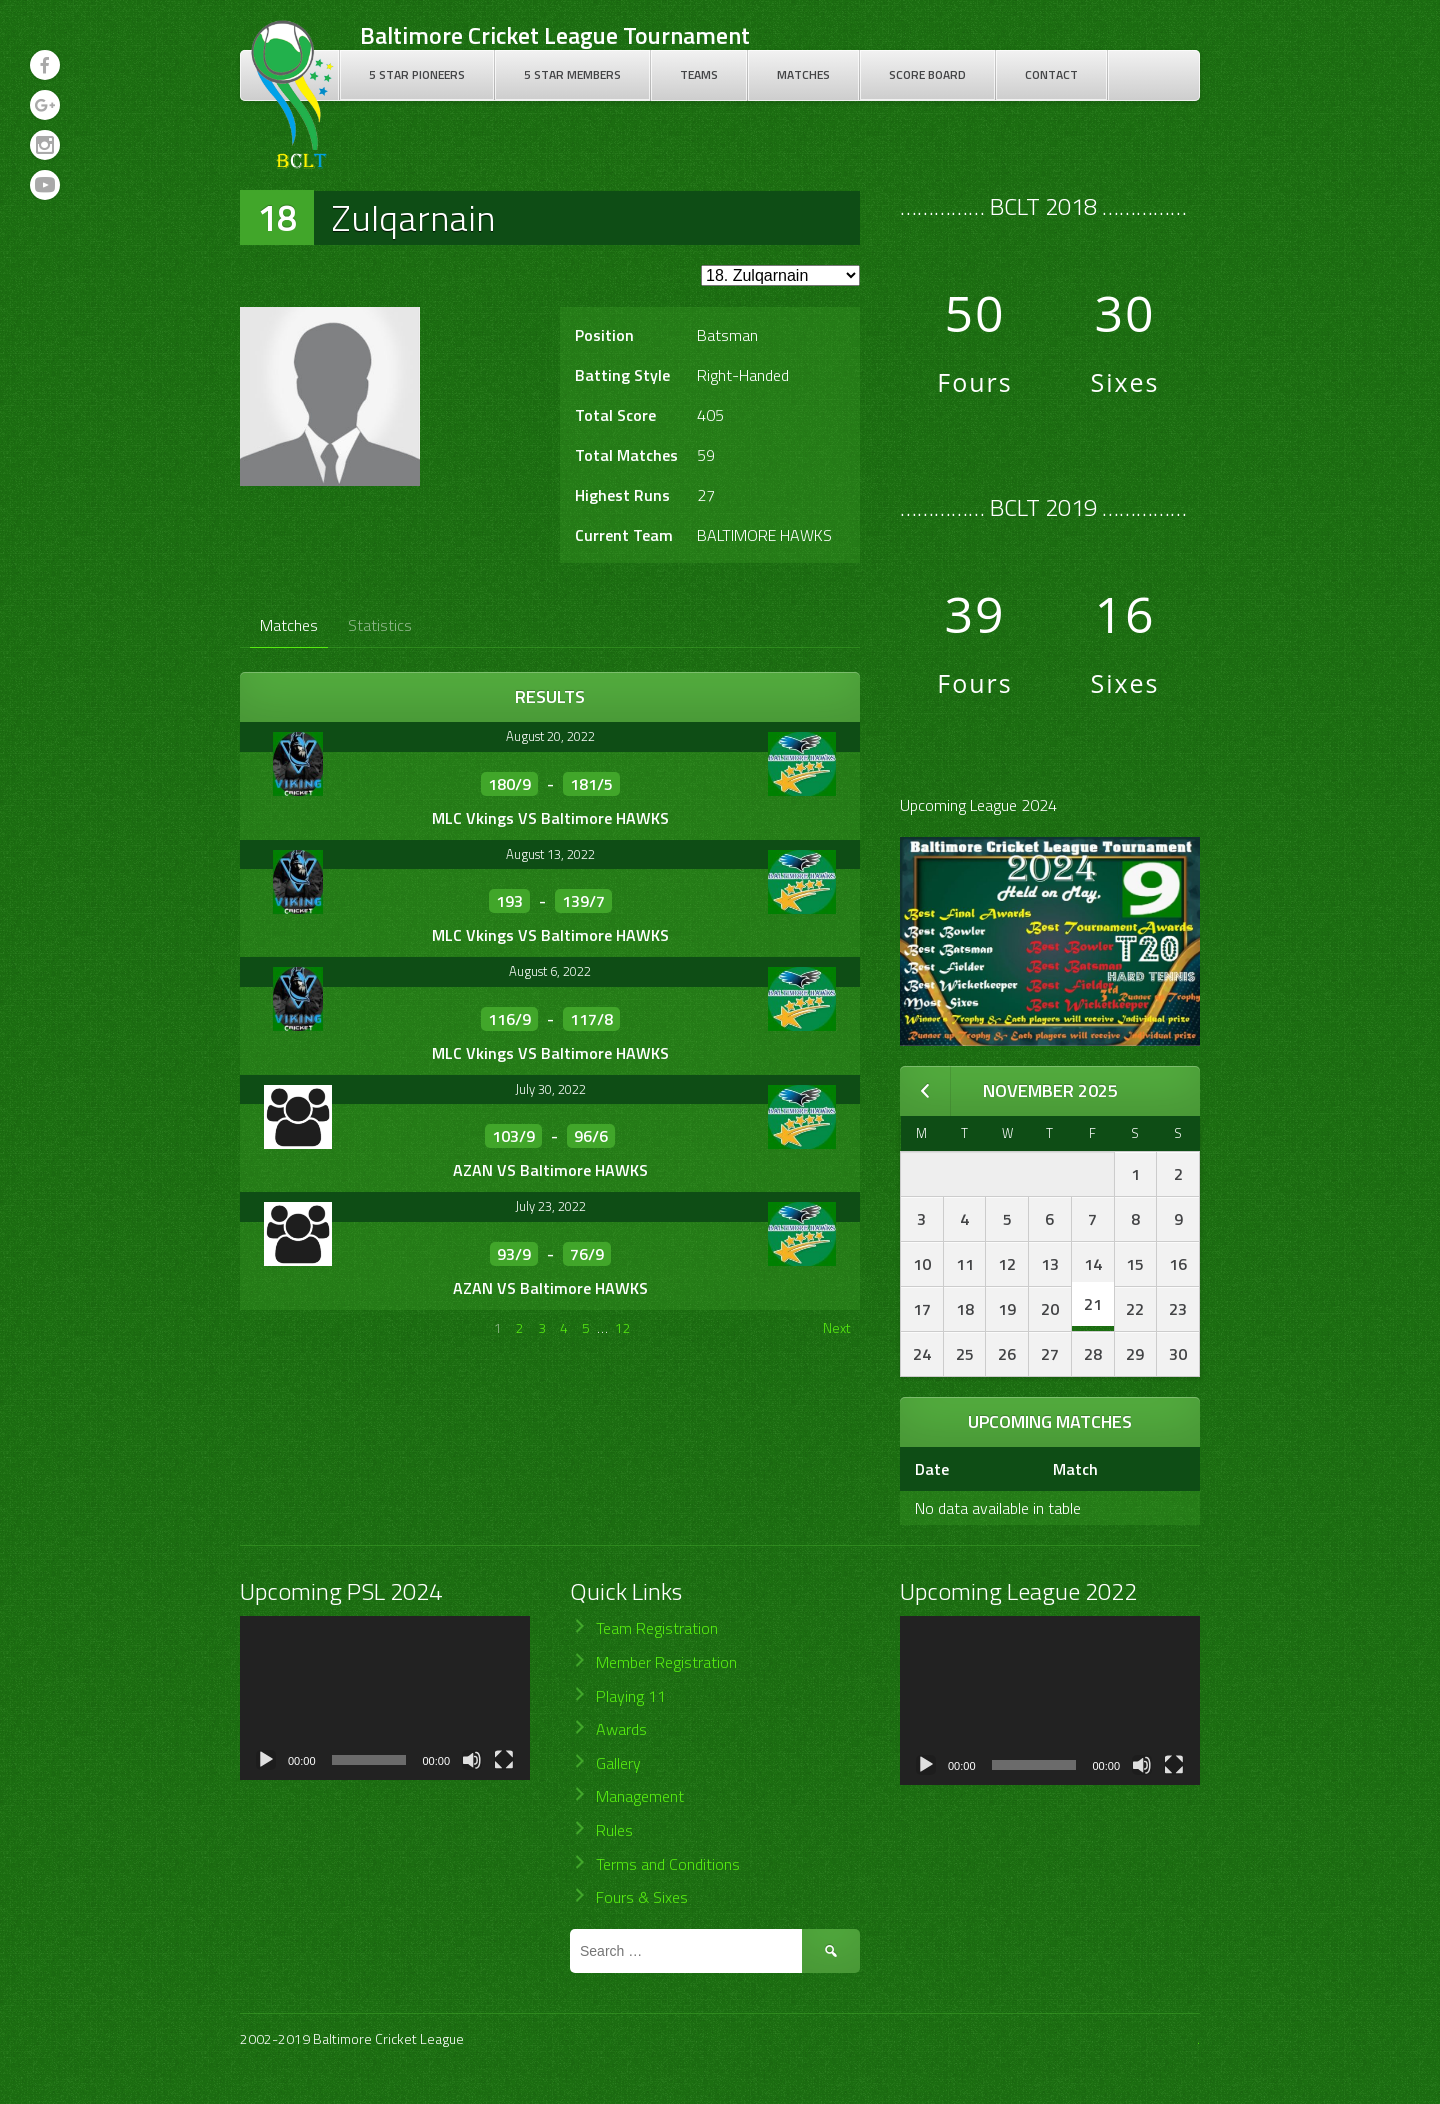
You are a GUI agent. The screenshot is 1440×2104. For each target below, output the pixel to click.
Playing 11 (631, 1696)
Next (837, 1327)
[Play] (266, 1760)
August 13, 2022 (550, 854)
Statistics (380, 625)
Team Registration (657, 1628)
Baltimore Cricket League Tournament (555, 35)
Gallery (618, 1763)
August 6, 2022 (550, 971)
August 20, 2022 (550, 736)
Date (932, 1469)
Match (1075, 1469)
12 (623, 1327)
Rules (614, 1830)
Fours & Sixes (642, 1897)
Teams (699, 74)
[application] (385, 1697)
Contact (1051, 74)
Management (640, 1796)
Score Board (927, 74)
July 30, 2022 (550, 1089)
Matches (803, 74)
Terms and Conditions (668, 1864)
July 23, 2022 (550, 1206)
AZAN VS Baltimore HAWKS (550, 1170)
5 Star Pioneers (417, 74)
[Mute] (472, 1760)
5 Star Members (572, 74)
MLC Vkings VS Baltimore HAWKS (550, 818)
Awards (621, 1729)
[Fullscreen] (504, 1760)
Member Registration (666, 1662)
